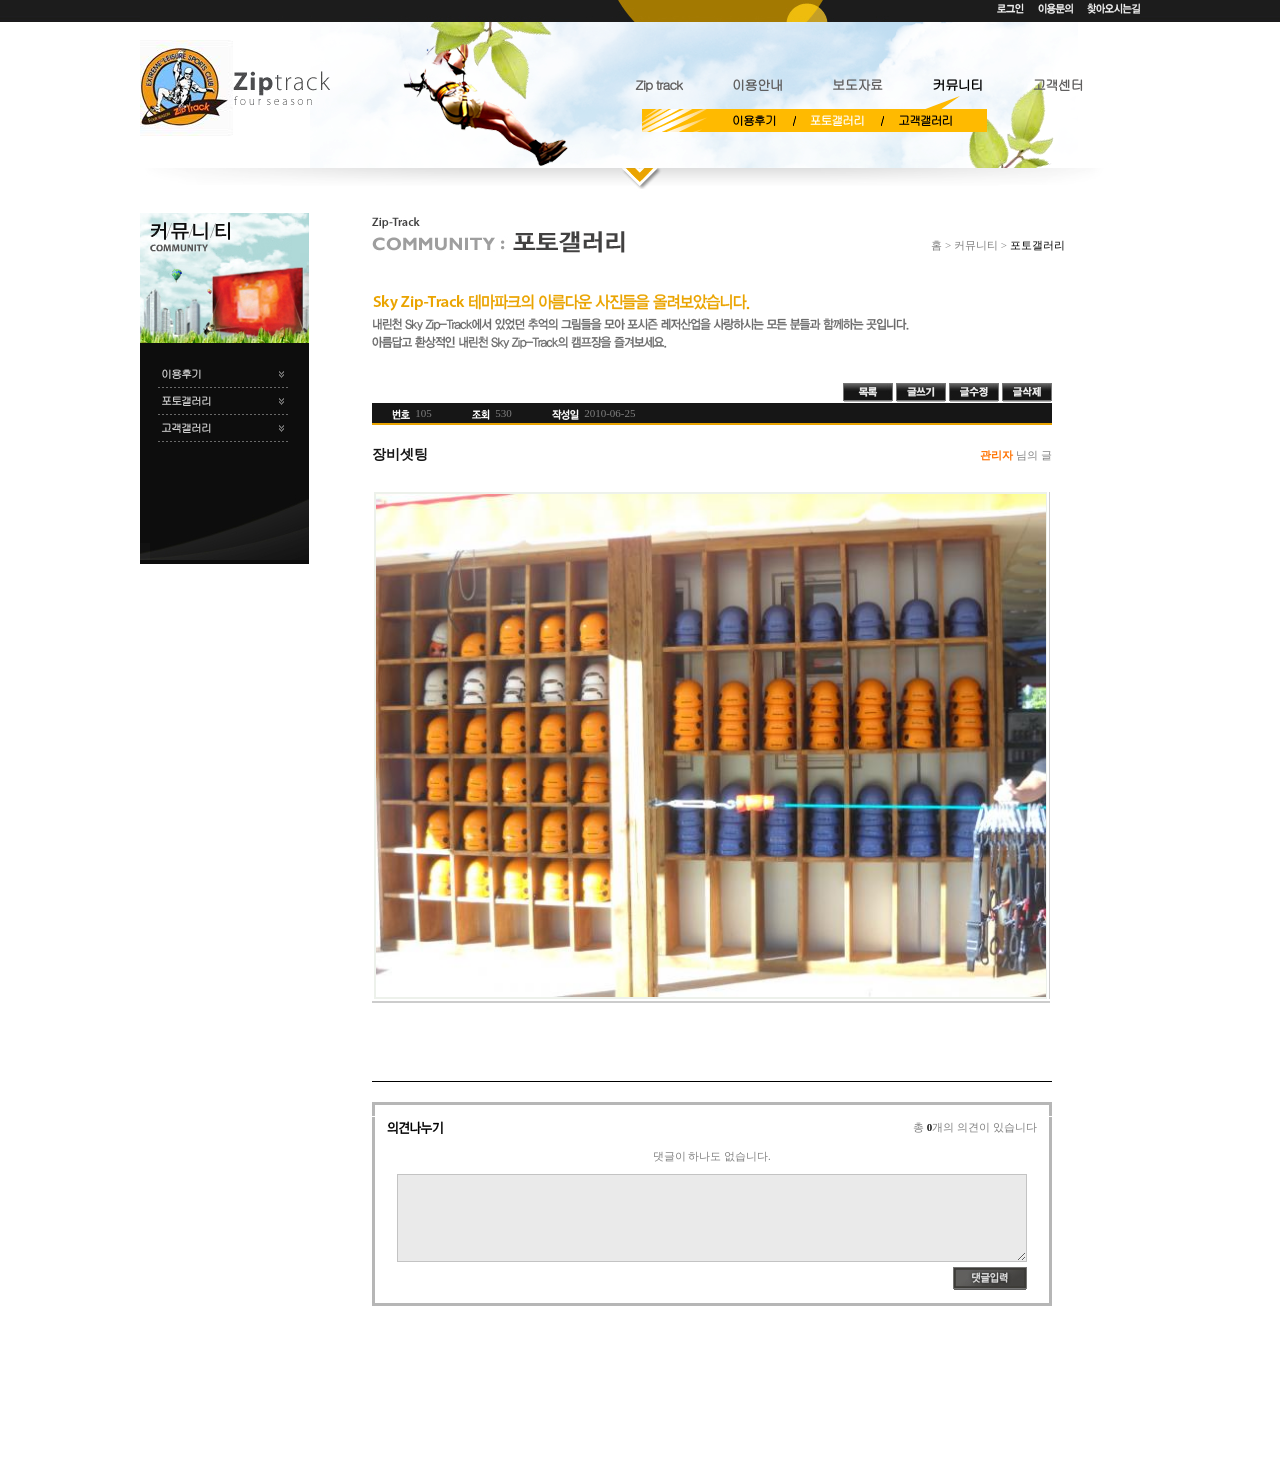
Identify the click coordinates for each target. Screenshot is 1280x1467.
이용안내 (757, 84)
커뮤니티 (957, 84)
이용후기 (754, 120)
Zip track (658, 84)
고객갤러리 (925, 120)
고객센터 (1058, 84)
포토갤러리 (837, 120)
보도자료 (857, 84)
